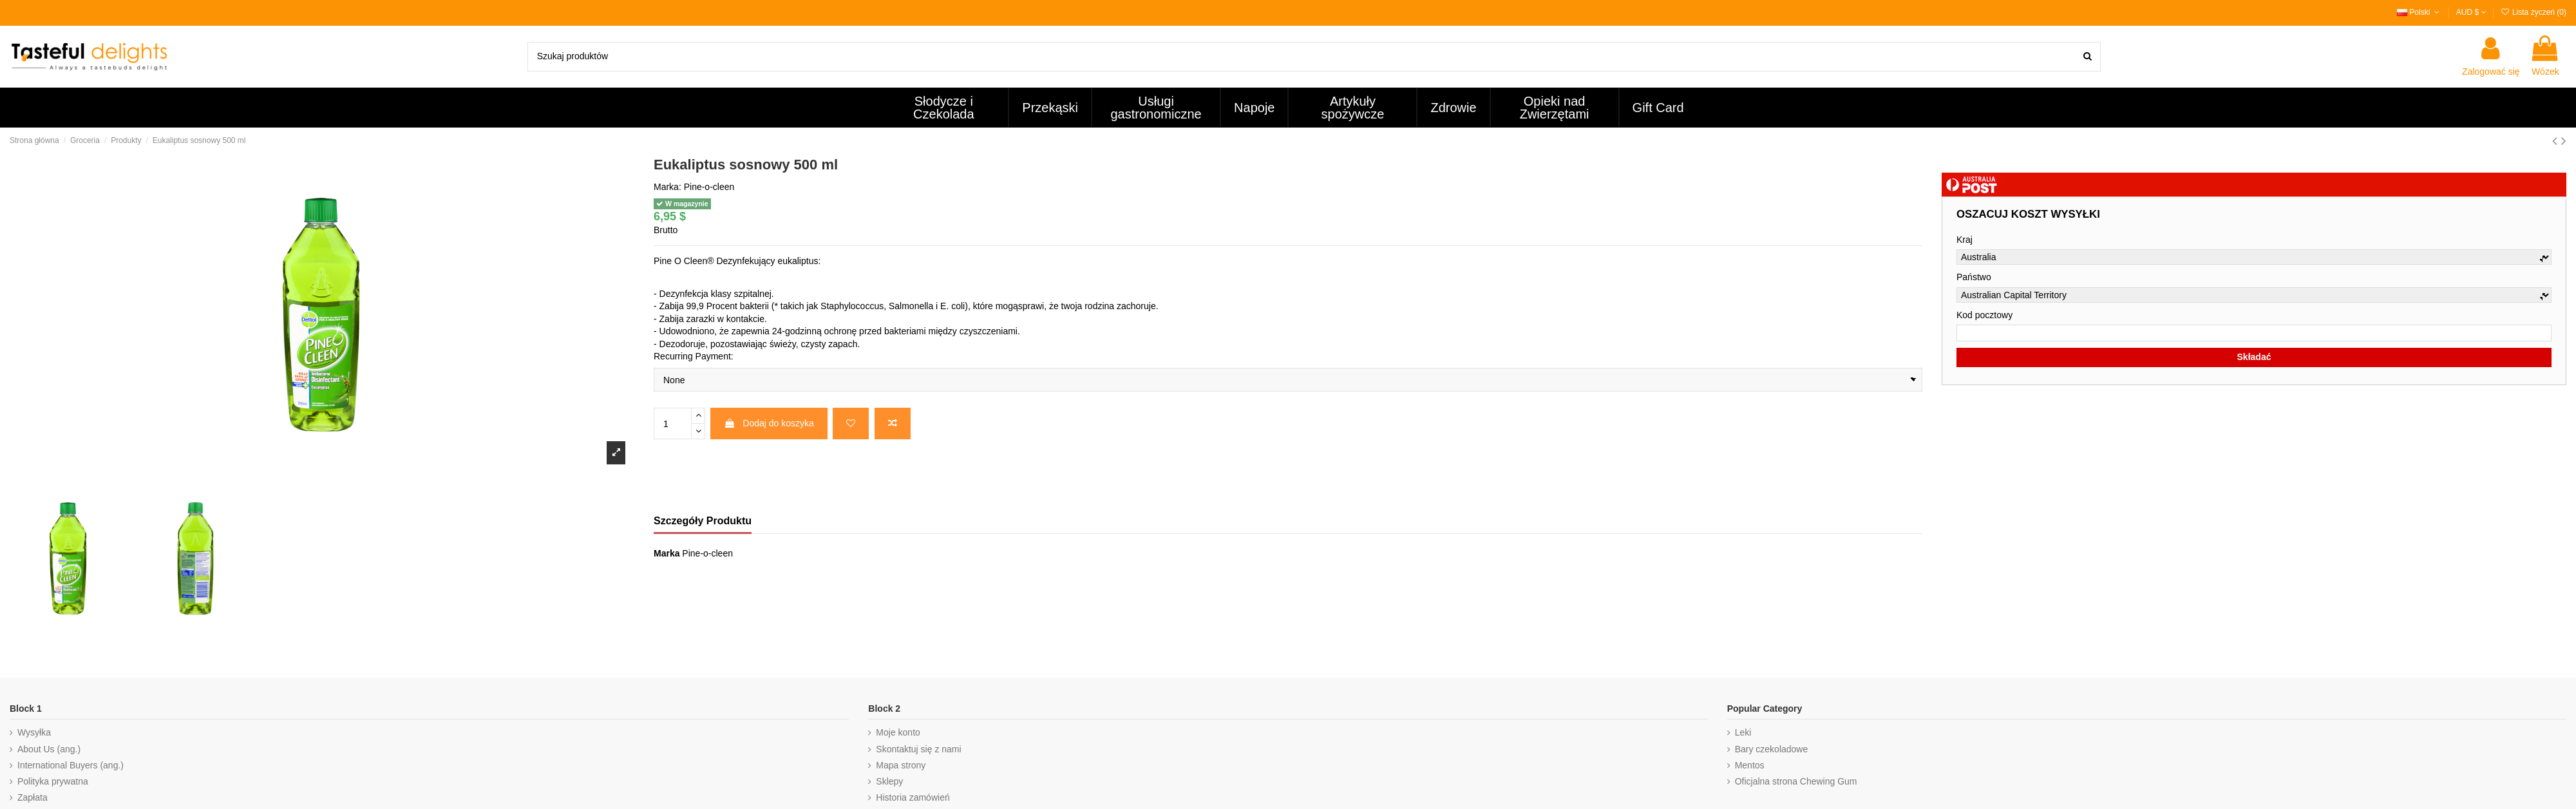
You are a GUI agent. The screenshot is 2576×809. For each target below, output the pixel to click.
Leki (1743, 732)
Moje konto (898, 732)
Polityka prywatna (52, 781)
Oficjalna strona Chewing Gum (1796, 781)
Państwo (1973, 277)
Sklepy (889, 781)
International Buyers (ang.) (70, 765)
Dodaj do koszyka (768, 423)
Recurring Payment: (694, 356)
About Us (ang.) (48, 749)
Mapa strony (900, 765)
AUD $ (2471, 12)
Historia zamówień (912, 797)
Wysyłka (34, 732)
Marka (666, 553)
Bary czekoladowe (1771, 749)
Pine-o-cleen (709, 187)
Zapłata (32, 797)
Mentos (1750, 765)
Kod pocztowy (1984, 315)
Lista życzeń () (2533, 12)
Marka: (667, 187)
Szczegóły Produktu (703, 520)
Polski (2419, 12)
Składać (2254, 357)
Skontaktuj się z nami (918, 749)
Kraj (1964, 239)
